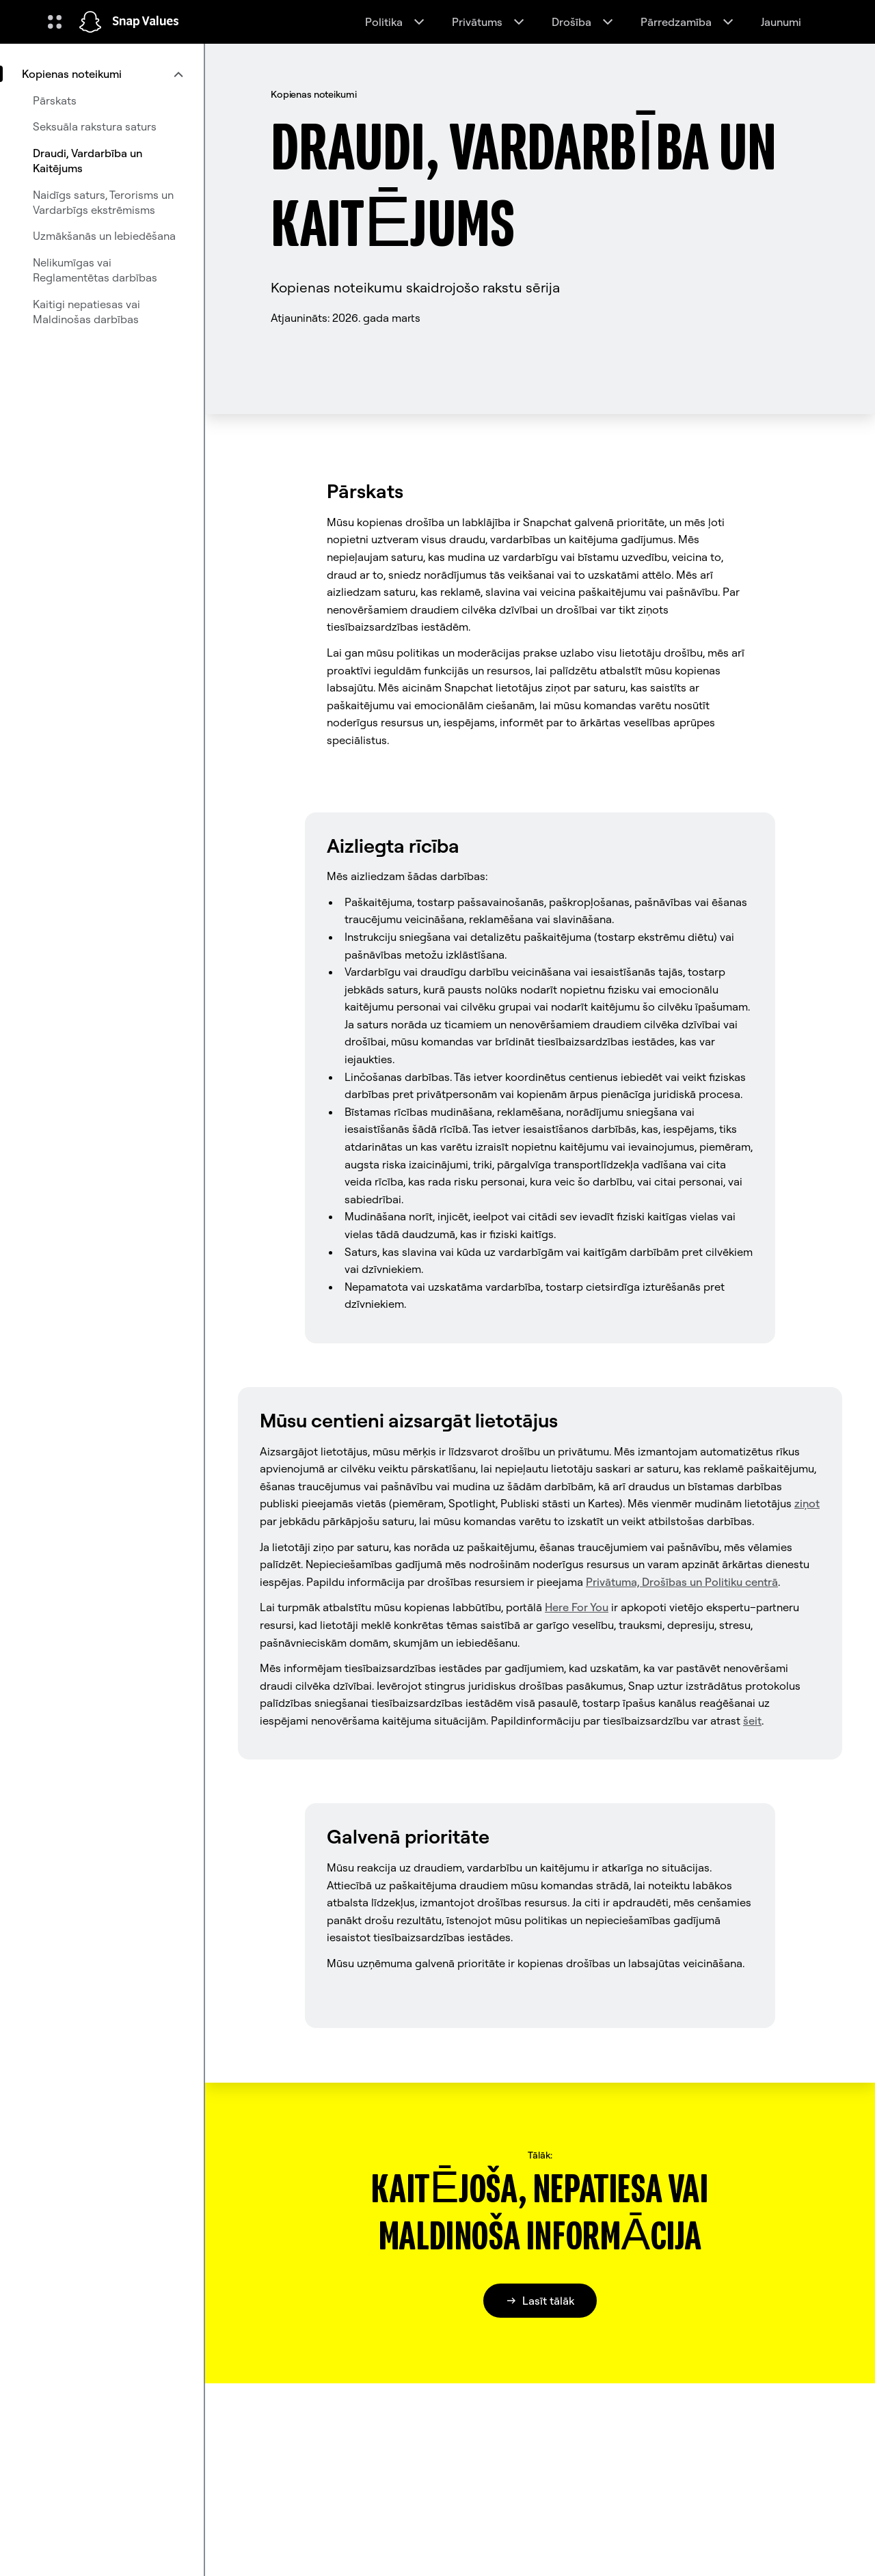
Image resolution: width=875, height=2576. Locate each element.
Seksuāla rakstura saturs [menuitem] (95, 126)
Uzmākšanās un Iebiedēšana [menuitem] (104, 236)
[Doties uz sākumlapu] (90, 22)
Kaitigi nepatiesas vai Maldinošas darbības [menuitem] (86, 311)
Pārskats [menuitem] (55, 100)
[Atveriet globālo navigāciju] (54, 22)
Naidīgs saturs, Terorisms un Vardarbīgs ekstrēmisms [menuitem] (103, 202)
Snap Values (145, 22)
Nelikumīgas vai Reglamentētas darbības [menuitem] (95, 270)
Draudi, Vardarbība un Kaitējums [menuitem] (87, 160)
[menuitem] (102, 74)
